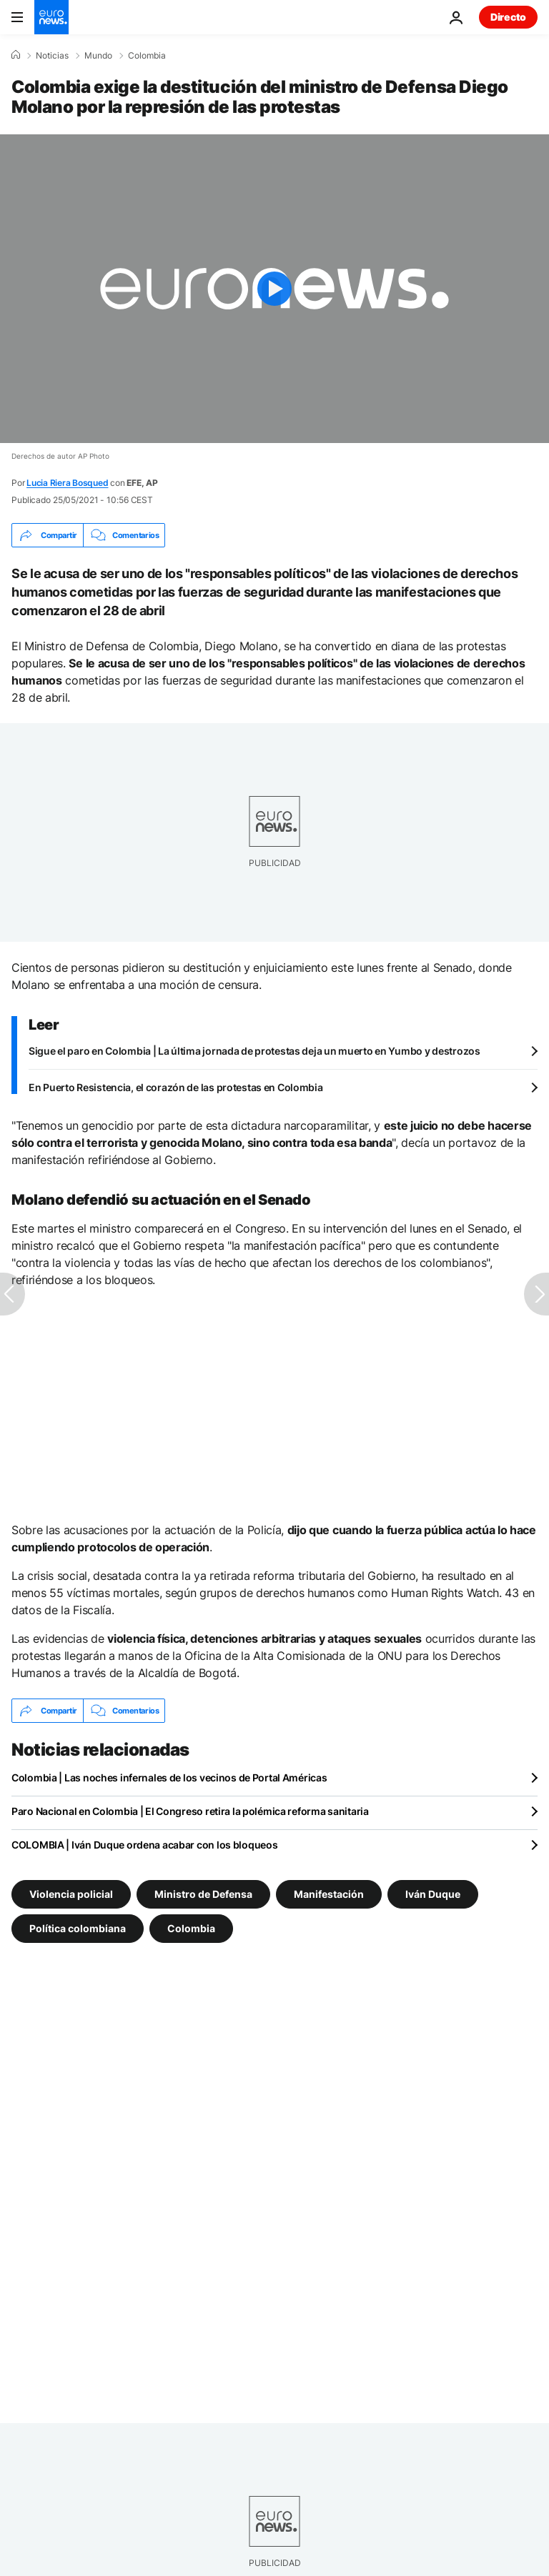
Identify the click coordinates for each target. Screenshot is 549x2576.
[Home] (15, 55)
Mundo (98, 55)
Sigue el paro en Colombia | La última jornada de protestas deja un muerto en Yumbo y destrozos (254, 1051)
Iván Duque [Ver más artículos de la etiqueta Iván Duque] (432, 1894)
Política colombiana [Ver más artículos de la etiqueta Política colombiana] (77, 1928)
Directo (508, 17)
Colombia (147, 55)
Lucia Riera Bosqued (67, 482)
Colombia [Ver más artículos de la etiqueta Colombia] (191, 1928)
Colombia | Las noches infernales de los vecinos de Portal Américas (169, 1777)
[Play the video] (274, 288)
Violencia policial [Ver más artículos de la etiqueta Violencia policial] (71, 1894)
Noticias (52, 55)
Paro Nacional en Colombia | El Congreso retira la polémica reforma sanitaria (190, 1811)
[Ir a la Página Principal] (51, 17)
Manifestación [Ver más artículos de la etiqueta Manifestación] (329, 1894)
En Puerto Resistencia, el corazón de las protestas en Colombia (176, 1087)
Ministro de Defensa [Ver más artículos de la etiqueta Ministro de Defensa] (203, 1894)
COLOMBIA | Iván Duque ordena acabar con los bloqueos (144, 1845)
